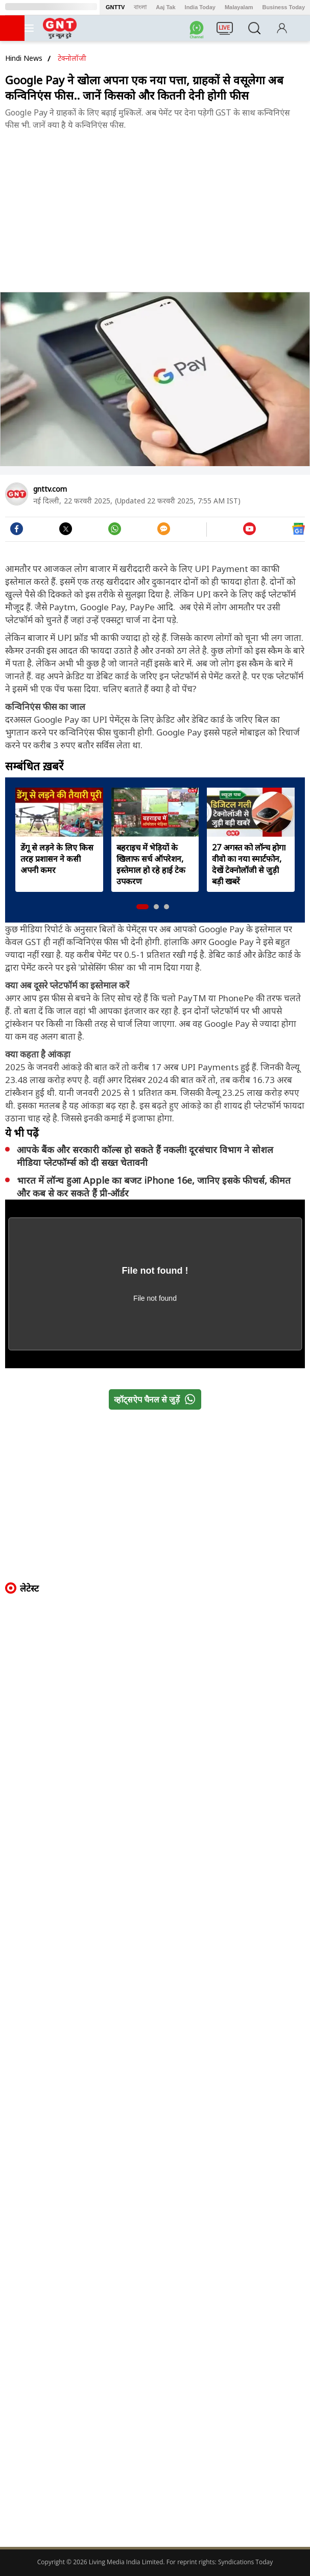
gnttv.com (50, 489)
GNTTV (115, 7)
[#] (114, 531)
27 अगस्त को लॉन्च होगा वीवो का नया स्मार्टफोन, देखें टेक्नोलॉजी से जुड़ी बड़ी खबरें (248, 864)
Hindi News (23, 58)
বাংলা (140, 7)
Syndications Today (245, 2562)
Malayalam (239, 7)
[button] (142, 906)
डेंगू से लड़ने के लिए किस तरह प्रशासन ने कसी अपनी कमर (56, 859)
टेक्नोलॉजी (72, 58)
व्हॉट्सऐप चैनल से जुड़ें (157, 1399)
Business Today (284, 7)
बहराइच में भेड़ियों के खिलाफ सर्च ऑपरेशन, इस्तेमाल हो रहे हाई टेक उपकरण (150, 864)
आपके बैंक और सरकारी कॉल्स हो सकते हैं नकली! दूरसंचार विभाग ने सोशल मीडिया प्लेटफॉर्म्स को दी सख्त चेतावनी (145, 1155)
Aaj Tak (165, 7)
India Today (200, 7)
